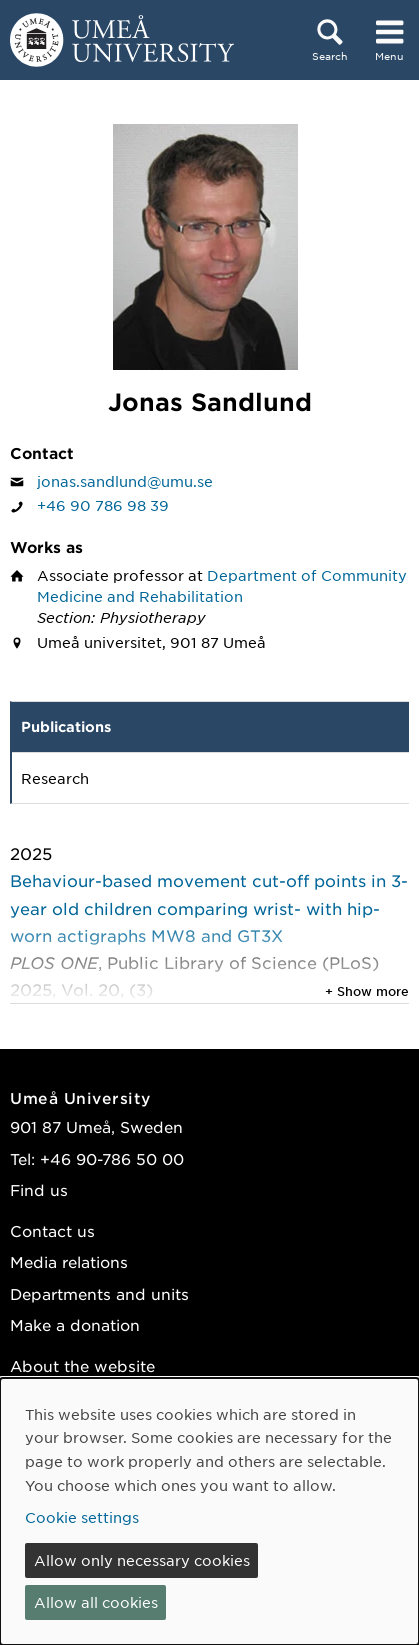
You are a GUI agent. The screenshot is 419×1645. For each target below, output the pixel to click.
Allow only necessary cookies (142, 1560)
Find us (39, 1189)
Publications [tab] (66, 726)
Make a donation (75, 1324)
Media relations (69, 1261)
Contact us (52, 1230)
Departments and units (99, 1293)
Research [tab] (55, 778)
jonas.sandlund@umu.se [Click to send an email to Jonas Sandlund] (125, 481)
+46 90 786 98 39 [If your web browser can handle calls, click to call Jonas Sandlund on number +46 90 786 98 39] (103, 505)
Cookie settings (82, 1517)
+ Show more (367, 991)
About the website (82, 1365)
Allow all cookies (96, 1602)
